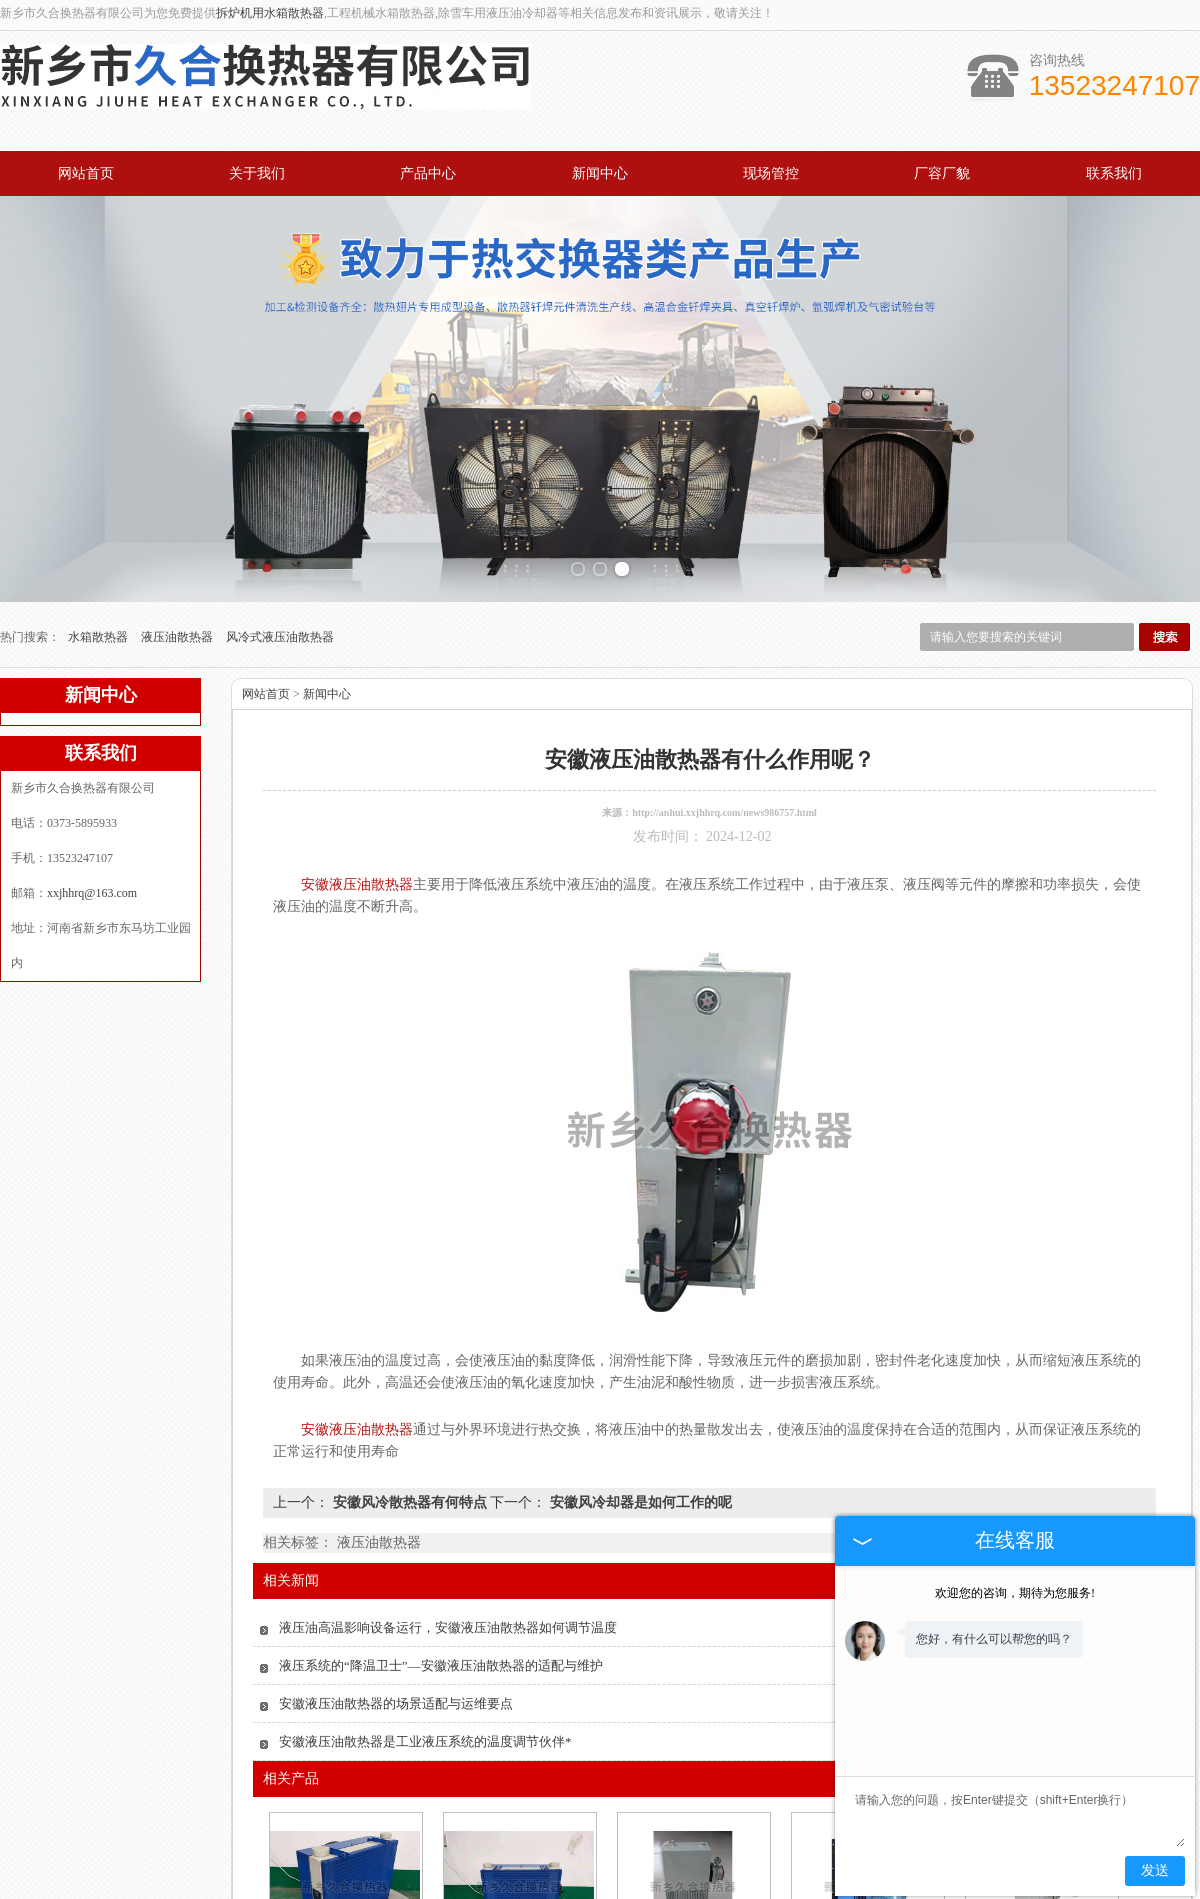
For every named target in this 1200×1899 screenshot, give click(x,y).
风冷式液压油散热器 (280, 440)
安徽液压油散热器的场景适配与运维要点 (396, 1506)
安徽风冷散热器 (344, 1785)
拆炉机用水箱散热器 (270, 13)
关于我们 (257, 173)
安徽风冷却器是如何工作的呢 (639, 1305)
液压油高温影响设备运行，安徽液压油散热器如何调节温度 (448, 1430)
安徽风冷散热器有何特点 (409, 1305)
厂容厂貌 (942, 173)
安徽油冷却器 (518, 1785)
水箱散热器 (99, 440)
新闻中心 (600, 173)
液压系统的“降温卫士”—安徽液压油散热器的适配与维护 (441, 1468)
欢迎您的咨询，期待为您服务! (1015, 1593)
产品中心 (428, 173)
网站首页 (86, 173)
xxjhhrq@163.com (92, 696)
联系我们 (1114, 173)
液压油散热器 (178, 440)
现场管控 (771, 173)
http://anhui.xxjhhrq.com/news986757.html (724, 615)
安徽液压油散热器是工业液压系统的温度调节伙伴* (425, 1544)
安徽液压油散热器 (692, 1785)
